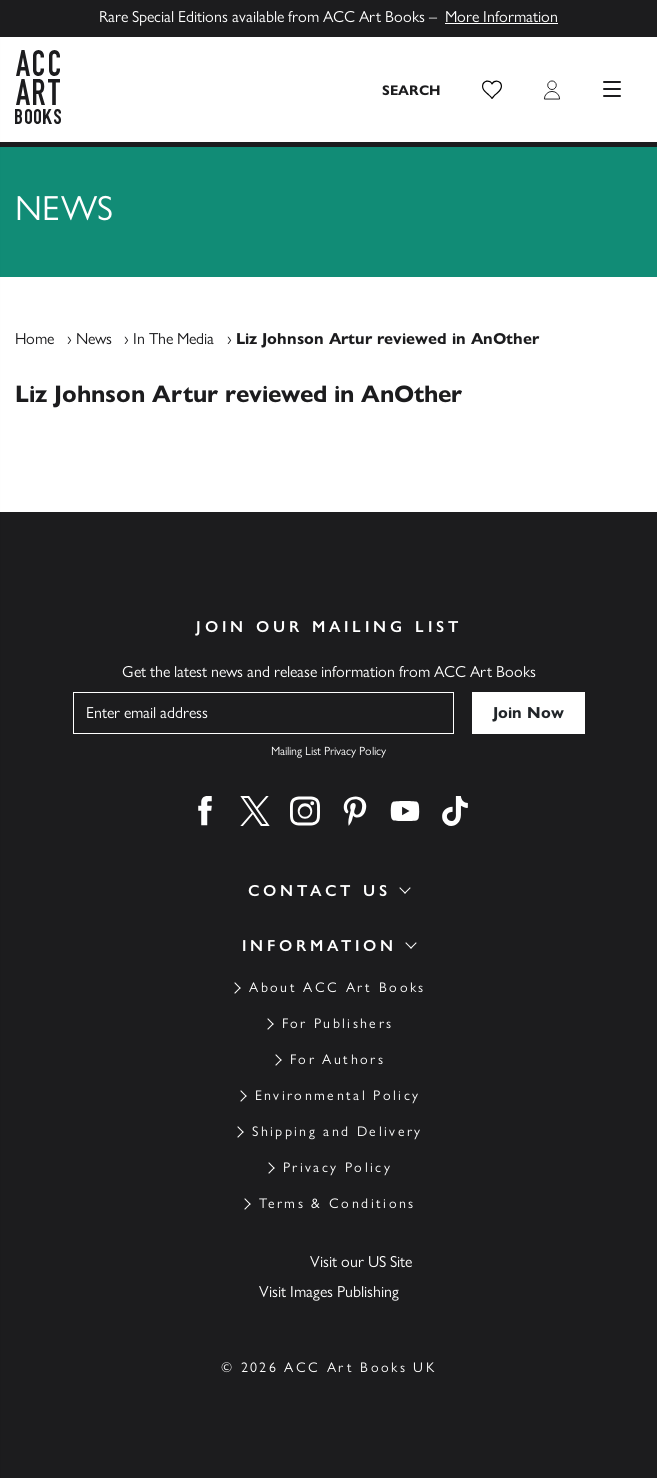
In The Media (173, 338)
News (94, 338)
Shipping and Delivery (337, 1131)
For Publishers (338, 1023)
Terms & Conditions (337, 1203)
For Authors (337, 1059)
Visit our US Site (361, 1261)
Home (34, 338)
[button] (492, 90)
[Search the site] (412, 90)
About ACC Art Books (337, 987)
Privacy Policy (337, 1167)
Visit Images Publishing (329, 1291)
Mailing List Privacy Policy (328, 751)
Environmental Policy (338, 1095)
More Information (501, 16)
